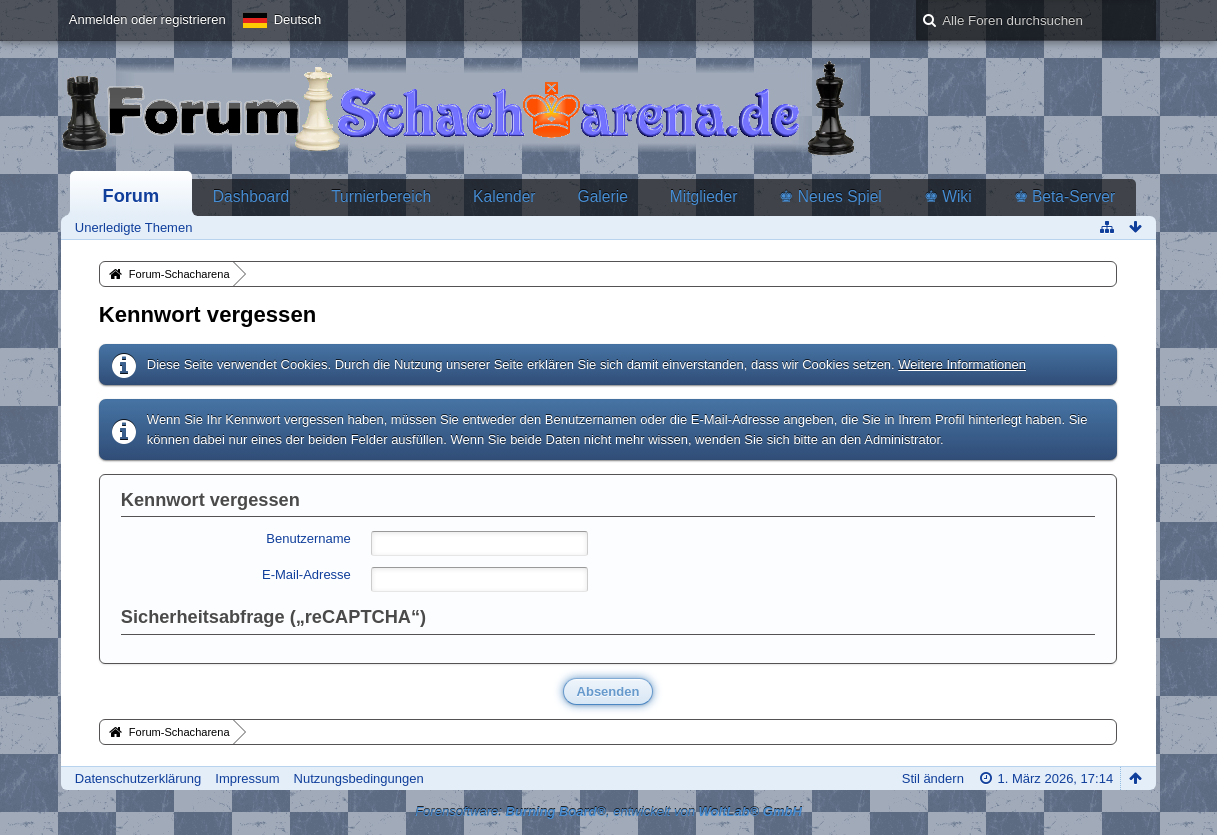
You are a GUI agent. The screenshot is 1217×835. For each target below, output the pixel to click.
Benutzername (308, 538)
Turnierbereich (381, 196)
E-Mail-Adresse (306, 574)
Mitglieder (704, 196)
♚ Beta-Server (1065, 196)
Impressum (247, 778)
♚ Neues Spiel (830, 196)
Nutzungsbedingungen (359, 778)
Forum (131, 196)
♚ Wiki (948, 196)
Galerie (603, 196)
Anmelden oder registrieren (147, 19)
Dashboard (251, 196)
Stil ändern (933, 778)
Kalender (504, 196)
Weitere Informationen (962, 364)
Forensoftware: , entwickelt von (608, 811)
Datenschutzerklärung (138, 778)
